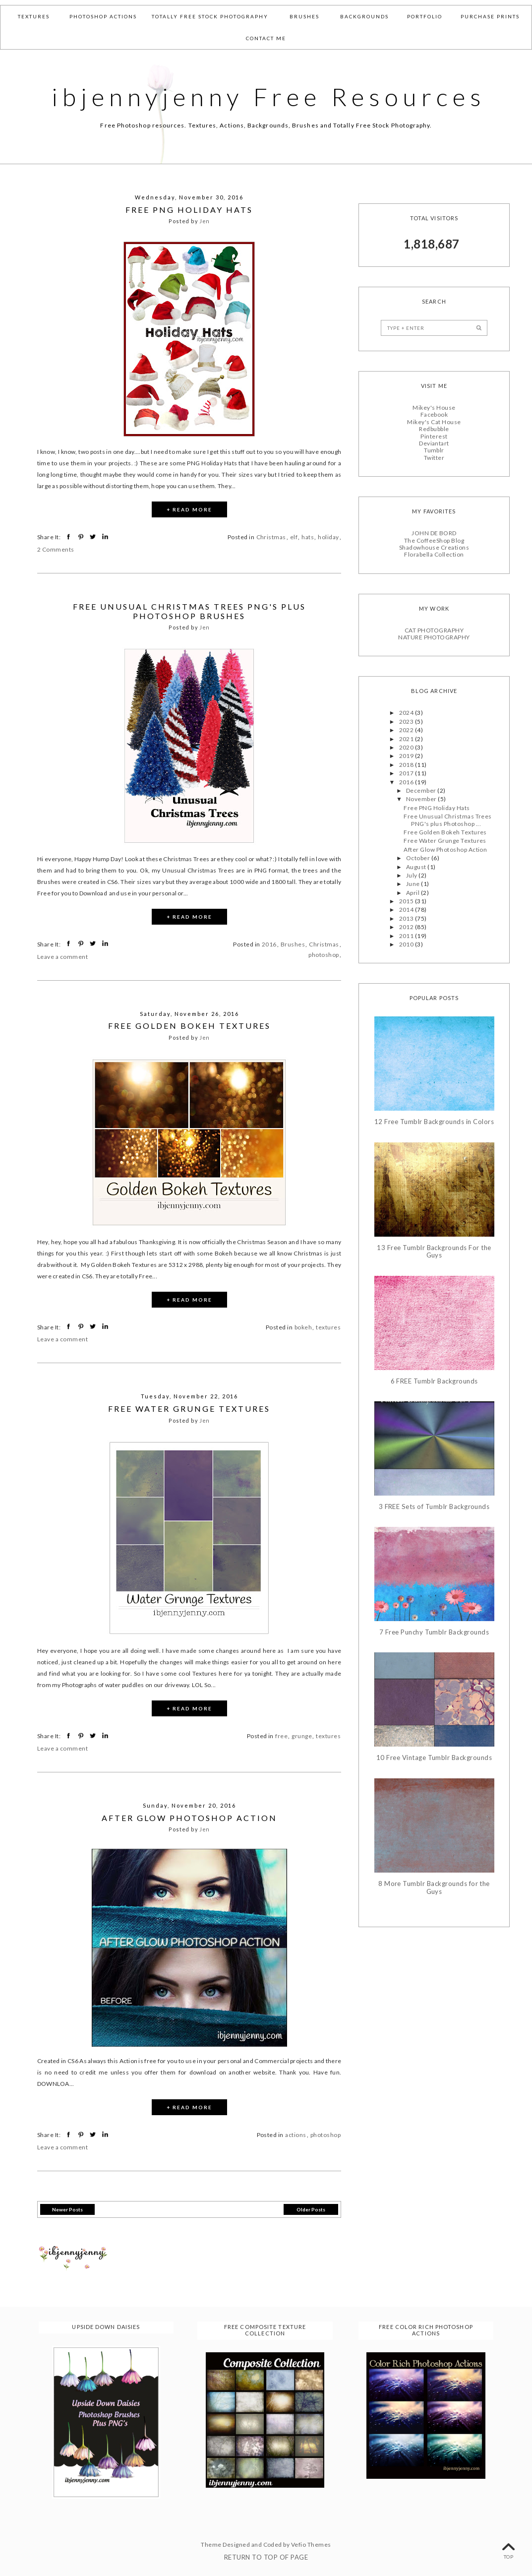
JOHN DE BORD (434, 533)
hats (307, 537)
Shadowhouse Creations (434, 547)
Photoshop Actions (103, 16)
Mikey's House (434, 407)
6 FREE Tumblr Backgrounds (434, 1381)
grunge (302, 1736)
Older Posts (310, 2209)
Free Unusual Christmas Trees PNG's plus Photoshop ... (447, 820)
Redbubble (434, 429)
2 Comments (55, 549)
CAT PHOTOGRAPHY (434, 630)
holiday (328, 537)
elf (293, 537)
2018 (407, 764)
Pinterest (433, 436)
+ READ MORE (189, 509)
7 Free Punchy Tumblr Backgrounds (434, 1632)
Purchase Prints (490, 16)
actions (295, 2134)
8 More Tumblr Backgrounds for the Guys (434, 1887)
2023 (407, 721)
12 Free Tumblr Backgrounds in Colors (434, 1122)
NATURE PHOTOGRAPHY (434, 637)
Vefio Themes (311, 2544)
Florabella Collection (434, 554)
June (413, 883)
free (281, 1736)
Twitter (434, 457)
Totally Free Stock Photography (210, 16)
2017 (407, 773)
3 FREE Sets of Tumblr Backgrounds (434, 1506)
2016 (269, 944)
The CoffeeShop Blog (434, 540)
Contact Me (266, 38)
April (413, 892)
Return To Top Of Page (266, 2557)
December (421, 790)
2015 (407, 901)
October (418, 858)
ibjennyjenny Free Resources (269, 97)
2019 (407, 755)
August (416, 867)
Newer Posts (67, 2209)
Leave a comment (62, 956)
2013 (407, 918)
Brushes (304, 16)
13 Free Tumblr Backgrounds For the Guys (434, 1251)
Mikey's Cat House (434, 422)
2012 (407, 927)
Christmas (271, 537)
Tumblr (434, 450)
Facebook (434, 414)
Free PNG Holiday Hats (189, 209)
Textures (34, 16)
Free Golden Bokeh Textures (189, 1025)
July (412, 875)
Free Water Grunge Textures (189, 1408)
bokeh (303, 1327)
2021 (407, 739)
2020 (407, 747)
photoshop (323, 954)
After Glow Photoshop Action (189, 1817)
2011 (407, 936)
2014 (407, 909)
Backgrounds (364, 16)
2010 (407, 944)
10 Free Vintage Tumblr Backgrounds (434, 1757)
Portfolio (424, 16)
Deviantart (434, 443)
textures (328, 1327)
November (422, 799)
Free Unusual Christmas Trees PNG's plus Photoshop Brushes (189, 611)
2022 (407, 730)
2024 (407, 712)
